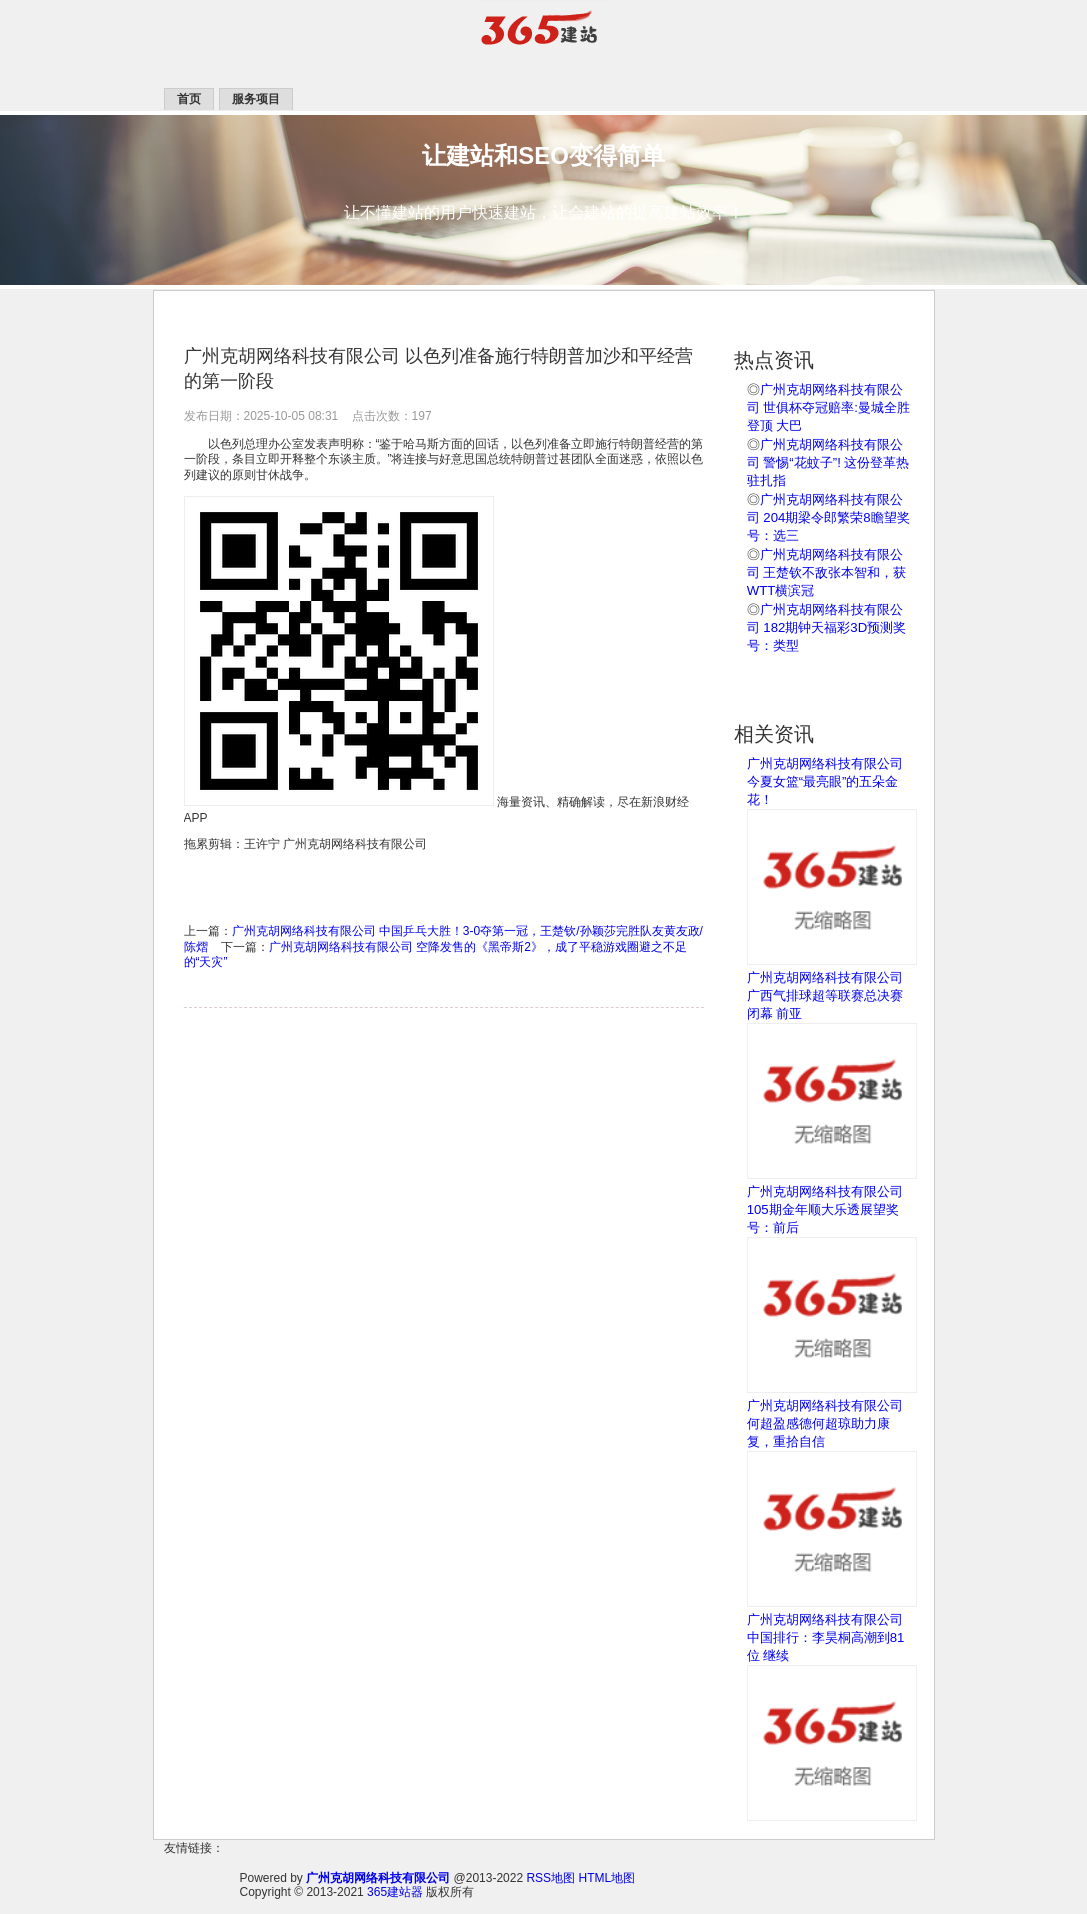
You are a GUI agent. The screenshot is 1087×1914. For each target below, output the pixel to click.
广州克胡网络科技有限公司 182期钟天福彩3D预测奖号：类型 (827, 627)
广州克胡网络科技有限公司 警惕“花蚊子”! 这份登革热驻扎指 (828, 462)
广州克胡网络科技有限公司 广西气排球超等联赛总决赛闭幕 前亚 (825, 995)
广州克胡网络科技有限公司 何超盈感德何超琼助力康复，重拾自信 (825, 1423)
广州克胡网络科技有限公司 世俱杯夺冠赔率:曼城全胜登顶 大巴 (828, 407)
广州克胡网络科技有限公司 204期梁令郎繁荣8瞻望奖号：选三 (828, 517)
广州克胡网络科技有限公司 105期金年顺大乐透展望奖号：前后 (825, 1209)
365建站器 (395, 1892)
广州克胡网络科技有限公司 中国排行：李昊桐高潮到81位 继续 (826, 1637)
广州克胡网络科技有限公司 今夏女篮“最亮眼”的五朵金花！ (825, 781)
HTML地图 (606, 1878)
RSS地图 (550, 1878)
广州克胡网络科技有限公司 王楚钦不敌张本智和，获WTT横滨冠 (827, 572)
